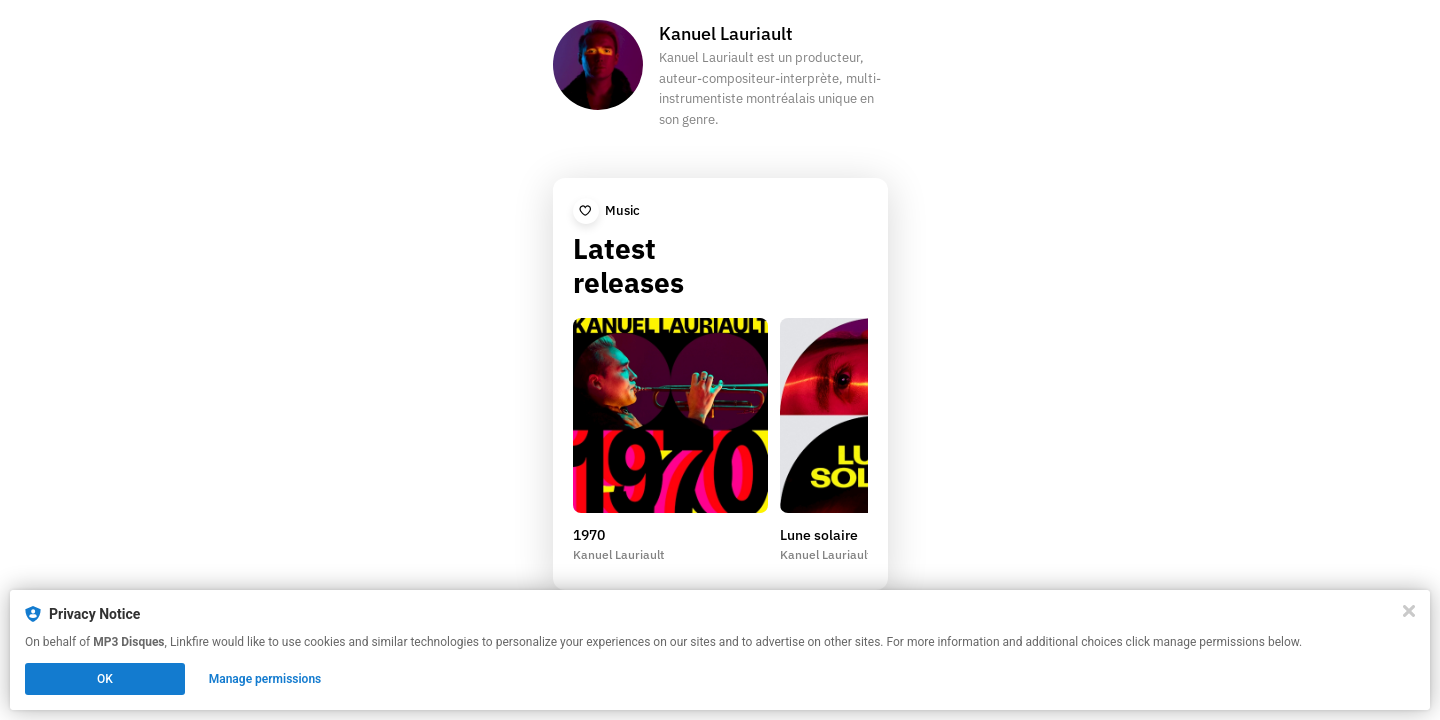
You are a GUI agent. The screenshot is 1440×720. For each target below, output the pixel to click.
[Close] (1409, 611)
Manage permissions (265, 679)
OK (105, 679)
